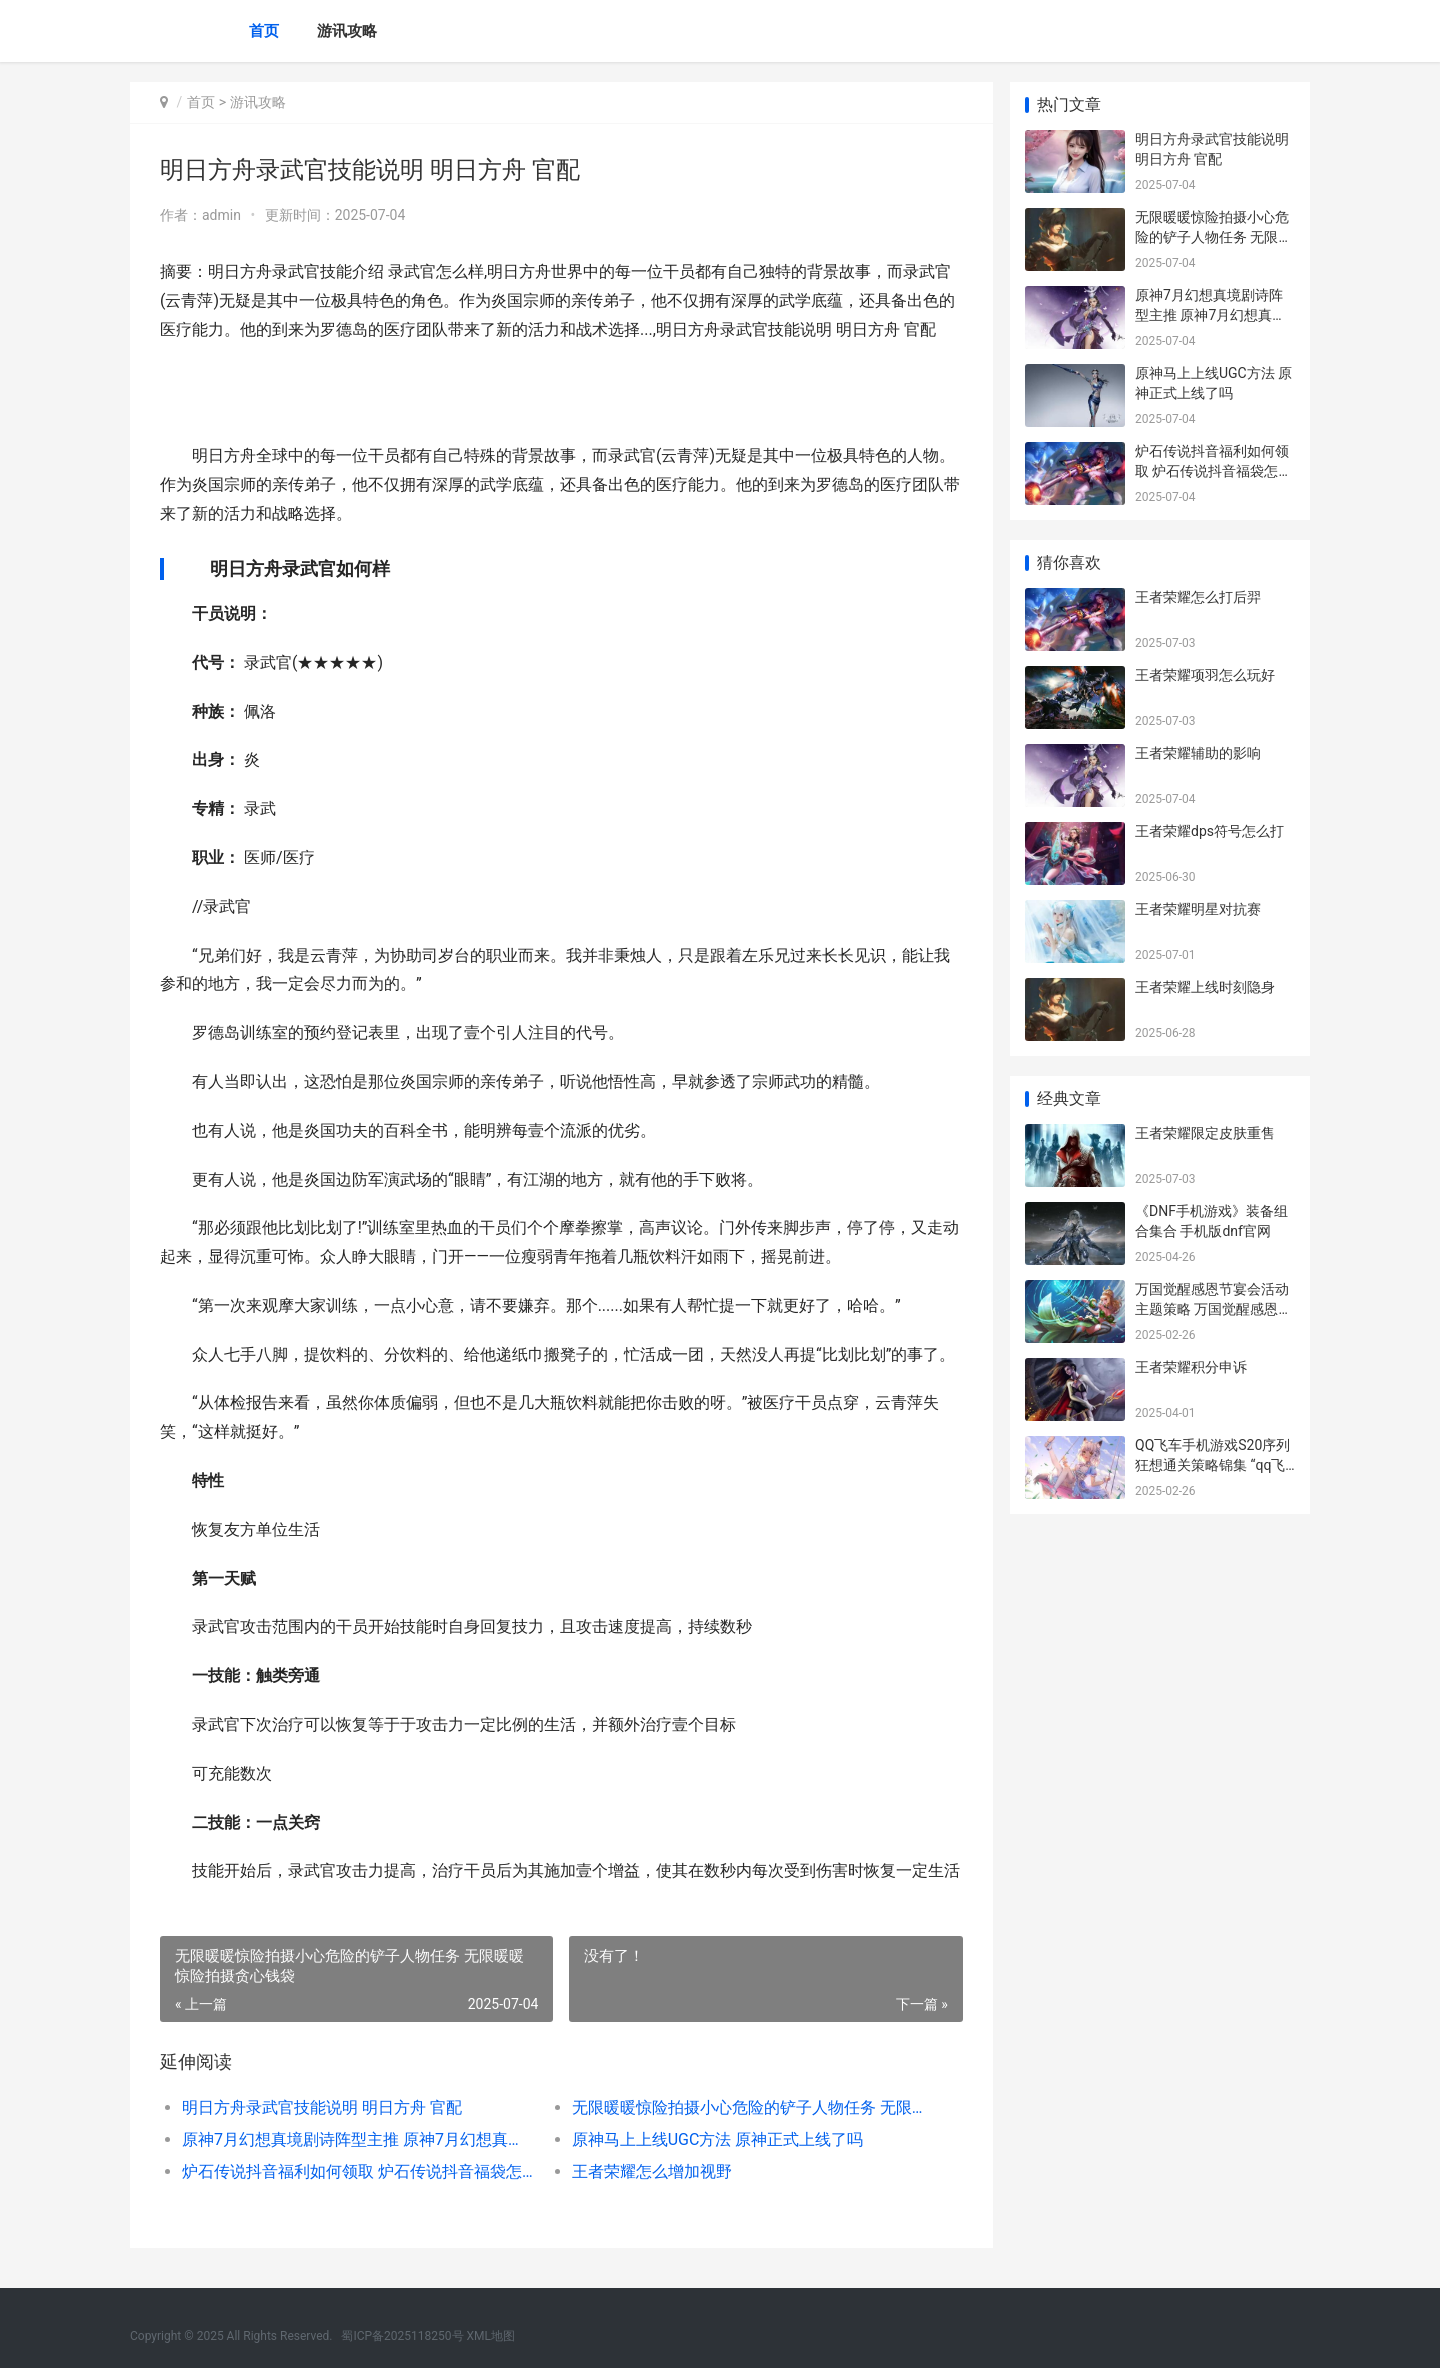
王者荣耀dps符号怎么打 (1209, 831)
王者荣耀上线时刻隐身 (1205, 987)
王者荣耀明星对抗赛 (1198, 909)
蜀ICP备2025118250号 (402, 2336)
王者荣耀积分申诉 (1191, 1367)
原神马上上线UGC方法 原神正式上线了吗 (716, 2139)
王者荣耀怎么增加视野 (650, 2171)
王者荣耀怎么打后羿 (1198, 597)
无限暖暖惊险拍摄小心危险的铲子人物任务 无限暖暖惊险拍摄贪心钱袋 (744, 2107)
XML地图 (491, 2336)
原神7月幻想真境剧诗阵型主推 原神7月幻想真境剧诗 (356, 2139)
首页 (264, 31)
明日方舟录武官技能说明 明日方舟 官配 (322, 2107)
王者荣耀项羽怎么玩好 (1205, 675)
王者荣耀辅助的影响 (1198, 753)
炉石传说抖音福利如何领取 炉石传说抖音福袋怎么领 (356, 2171)
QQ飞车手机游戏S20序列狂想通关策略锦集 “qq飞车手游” (1212, 1464)
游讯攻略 (347, 31)
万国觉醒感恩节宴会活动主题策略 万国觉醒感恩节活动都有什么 (1213, 1308)
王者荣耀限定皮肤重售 (1205, 1133)
